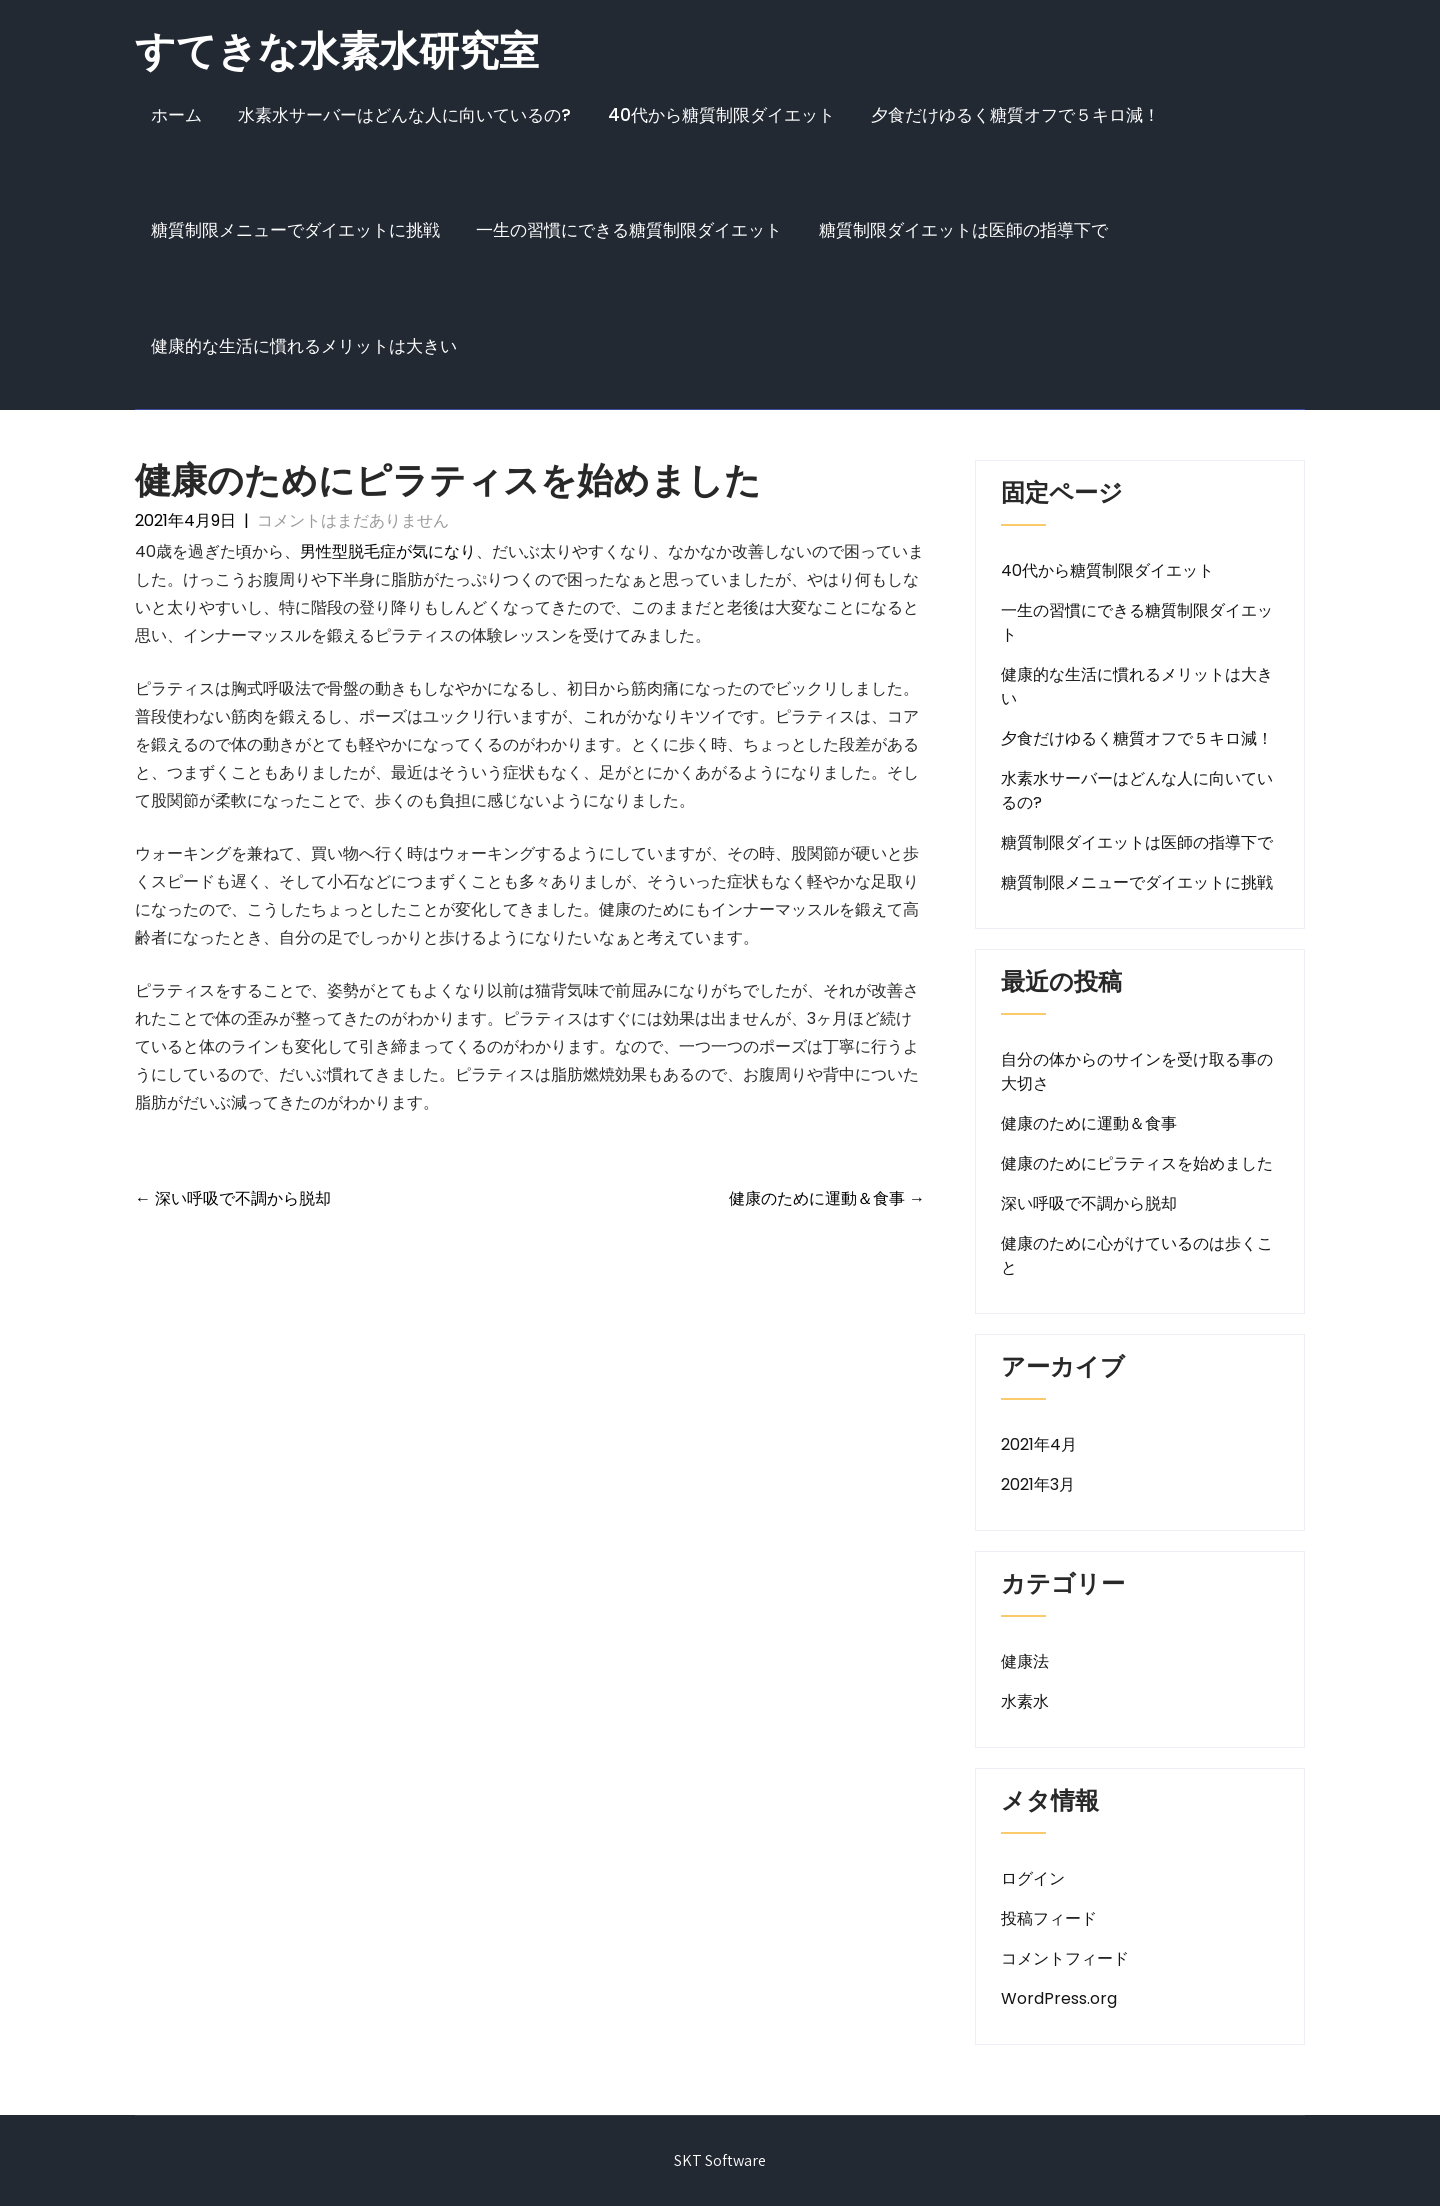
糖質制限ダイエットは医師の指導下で (963, 230)
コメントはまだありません (353, 520)
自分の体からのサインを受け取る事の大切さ (1137, 1071)
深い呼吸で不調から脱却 (233, 1198)
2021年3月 (1038, 1484)
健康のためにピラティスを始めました (1137, 1163)
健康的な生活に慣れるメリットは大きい (304, 346)
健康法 (1025, 1661)
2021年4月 (1039, 1444)
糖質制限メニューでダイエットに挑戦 (295, 230)
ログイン (1033, 1878)
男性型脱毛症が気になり (388, 551)
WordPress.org (1059, 1998)
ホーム (176, 115)
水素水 (1025, 1701)
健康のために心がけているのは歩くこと (1137, 1255)
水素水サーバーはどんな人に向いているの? (404, 115)
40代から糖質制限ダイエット (721, 115)
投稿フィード (1049, 1918)
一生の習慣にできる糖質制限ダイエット (629, 230)
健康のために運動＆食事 (827, 1198)
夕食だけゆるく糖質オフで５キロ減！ (1015, 115)
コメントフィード (1065, 1958)
